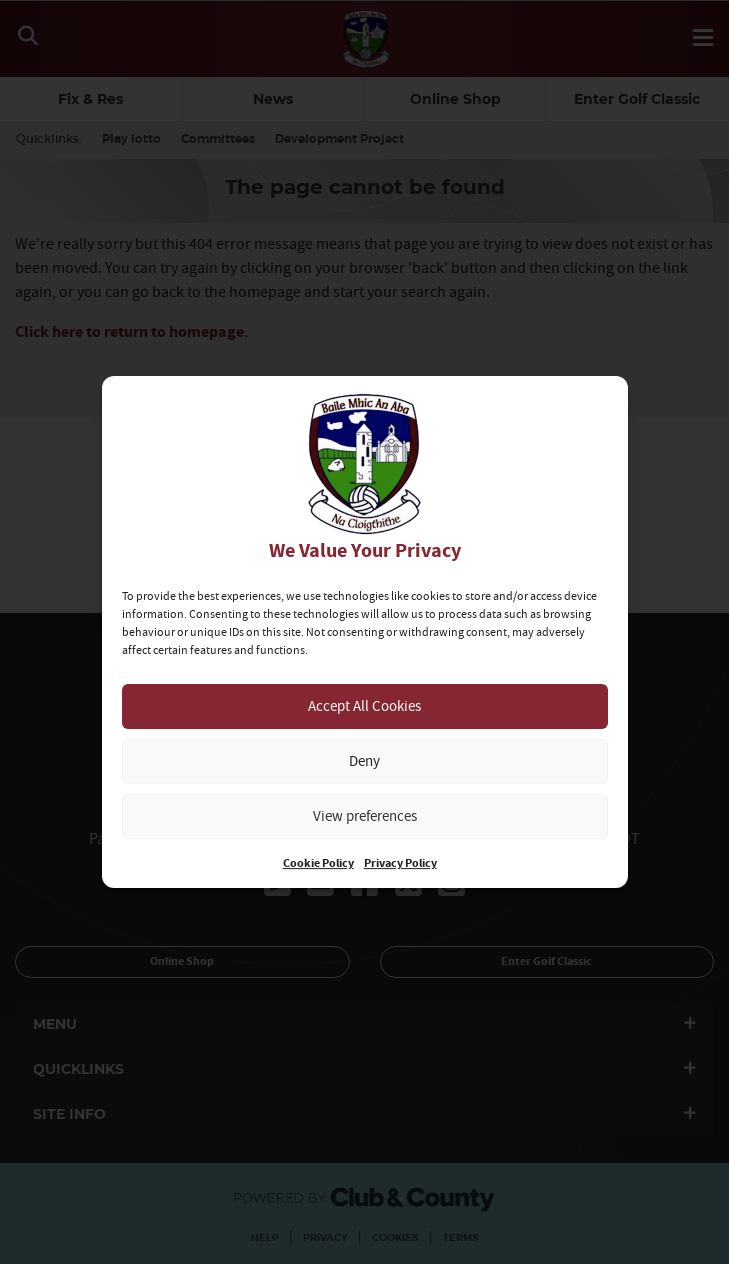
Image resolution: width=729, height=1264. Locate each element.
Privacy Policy (400, 863)
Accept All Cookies (364, 705)
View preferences (365, 815)
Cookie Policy (318, 863)
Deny (364, 760)
